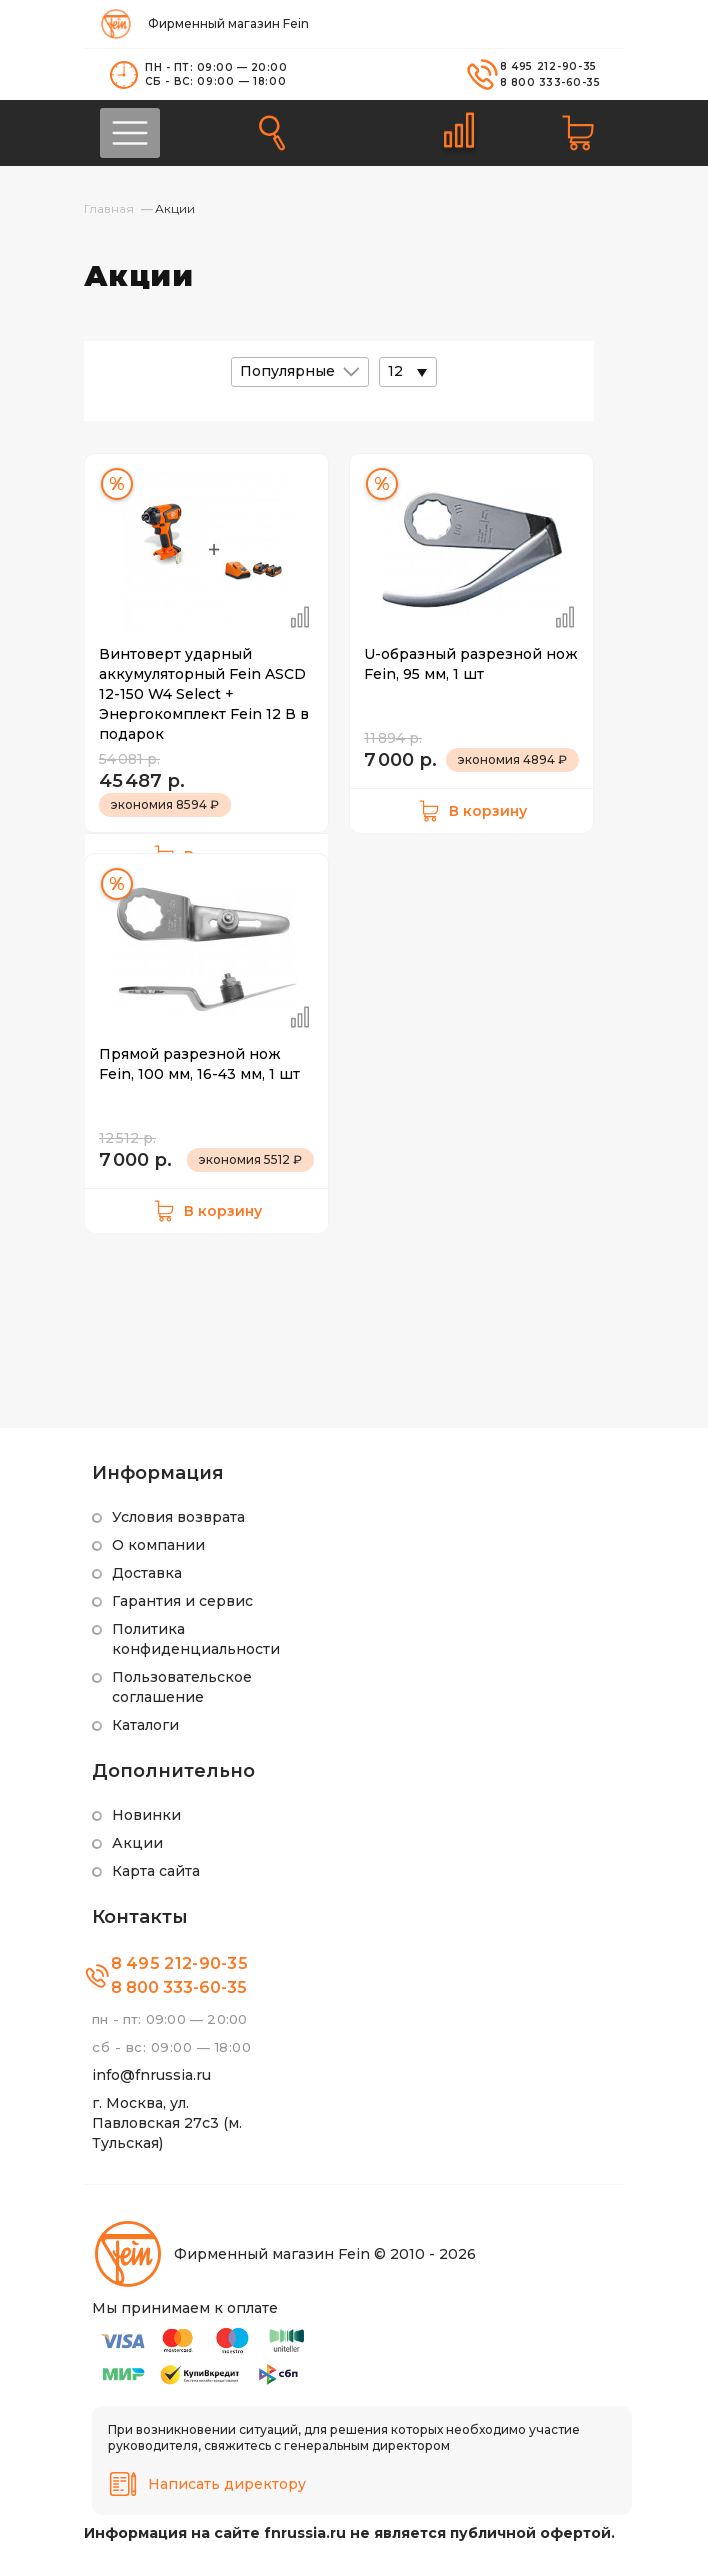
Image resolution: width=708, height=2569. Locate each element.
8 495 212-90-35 (549, 66)
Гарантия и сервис (182, 1601)
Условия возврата (178, 1517)
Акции (137, 1843)
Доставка (147, 1573)
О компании (158, 1545)
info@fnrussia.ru (151, 2075)
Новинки (146, 1815)
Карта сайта (156, 1871)
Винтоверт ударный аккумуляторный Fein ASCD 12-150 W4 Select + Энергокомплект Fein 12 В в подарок (204, 694)
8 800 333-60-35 (550, 82)
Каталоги (145, 1725)
